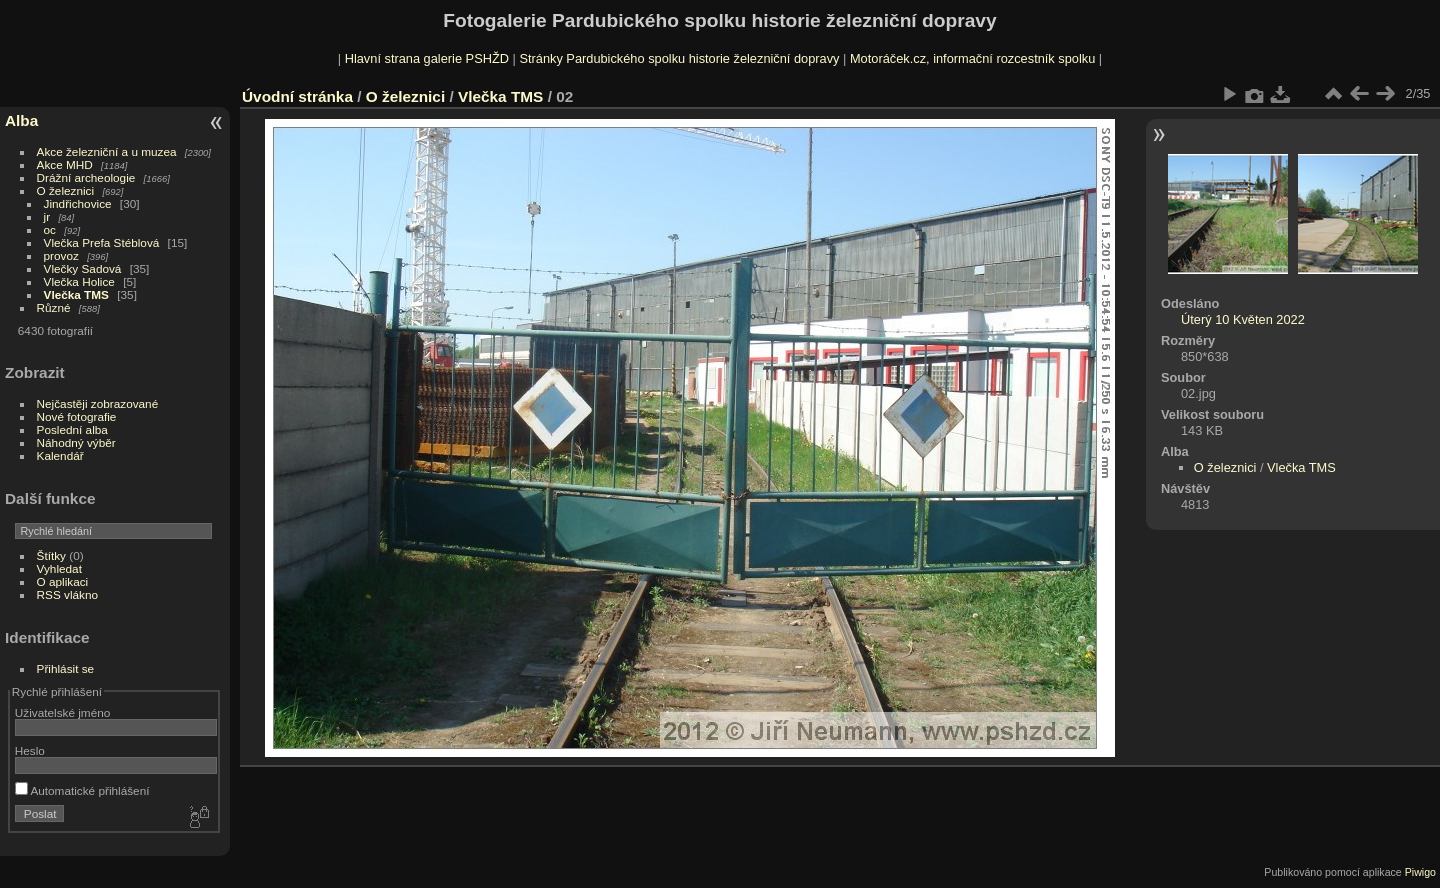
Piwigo (1420, 872)
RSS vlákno (67, 594)
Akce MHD (65, 164)
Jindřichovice (78, 203)
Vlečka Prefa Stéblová (102, 242)
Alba (21, 120)
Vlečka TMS (76, 294)
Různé (54, 307)
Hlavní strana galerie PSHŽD (427, 58)
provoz (61, 255)
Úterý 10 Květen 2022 (1243, 319)
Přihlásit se (66, 668)
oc (50, 229)
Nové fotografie (77, 416)
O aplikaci (63, 581)
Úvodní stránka (297, 96)
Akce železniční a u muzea (107, 151)
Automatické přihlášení (82, 790)
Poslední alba (72, 429)
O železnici (66, 190)
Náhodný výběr (76, 442)
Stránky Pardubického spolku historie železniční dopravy (679, 58)
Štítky (51, 555)
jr (47, 216)
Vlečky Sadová (83, 268)
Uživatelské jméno (62, 712)
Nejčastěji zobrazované (98, 403)
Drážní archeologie (86, 177)
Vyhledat (59, 568)
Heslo (30, 750)
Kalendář (60, 455)
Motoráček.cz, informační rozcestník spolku (972, 58)
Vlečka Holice (79, 281)
